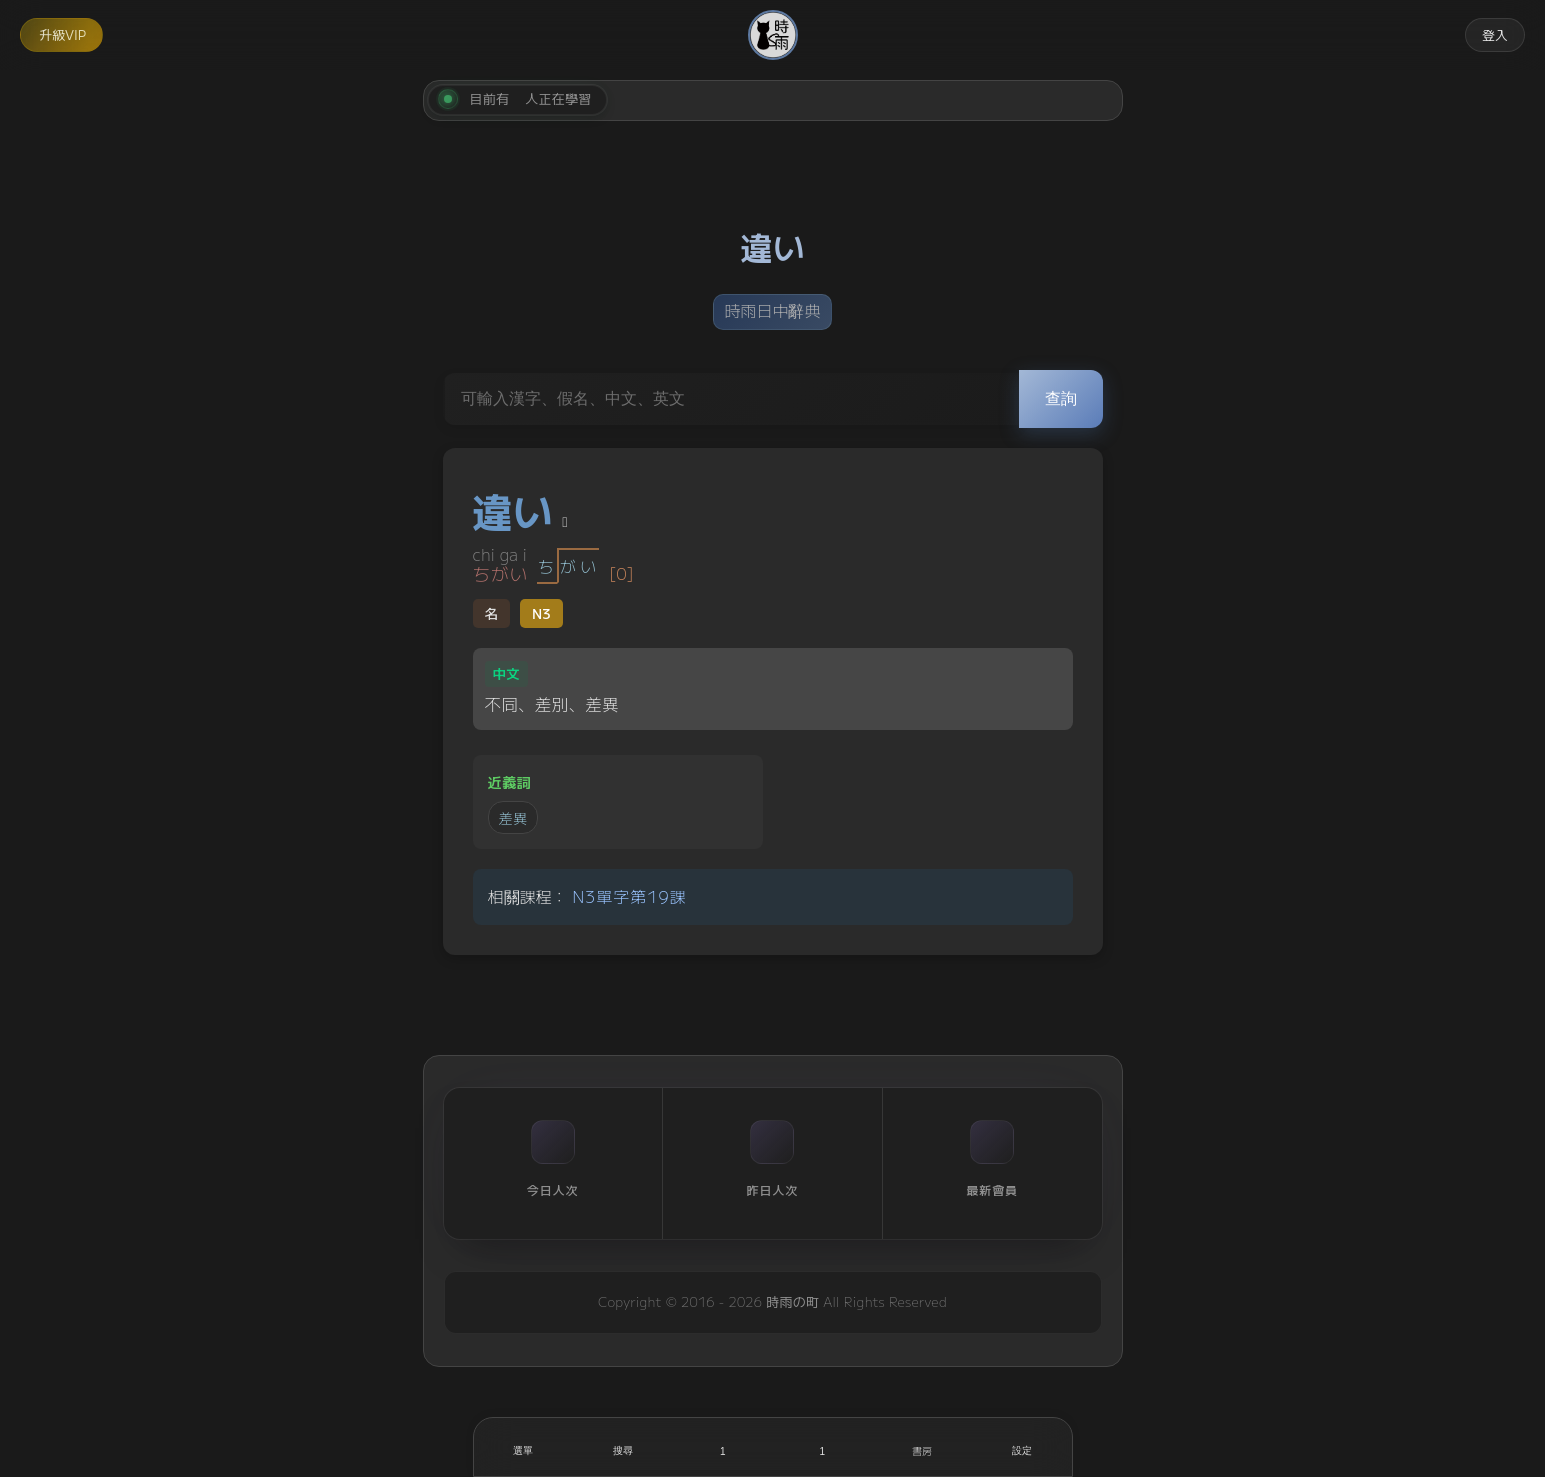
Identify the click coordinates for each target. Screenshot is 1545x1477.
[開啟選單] (524, 1447)
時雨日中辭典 (772, 310)
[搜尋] (623, 1447)
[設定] (1022, 1447)
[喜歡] (723, 1447)
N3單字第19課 (629, 896)
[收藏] (823, 1447)
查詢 (1061, 398)
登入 (1495, 34)
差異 (513, 817)
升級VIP (62, 34)
